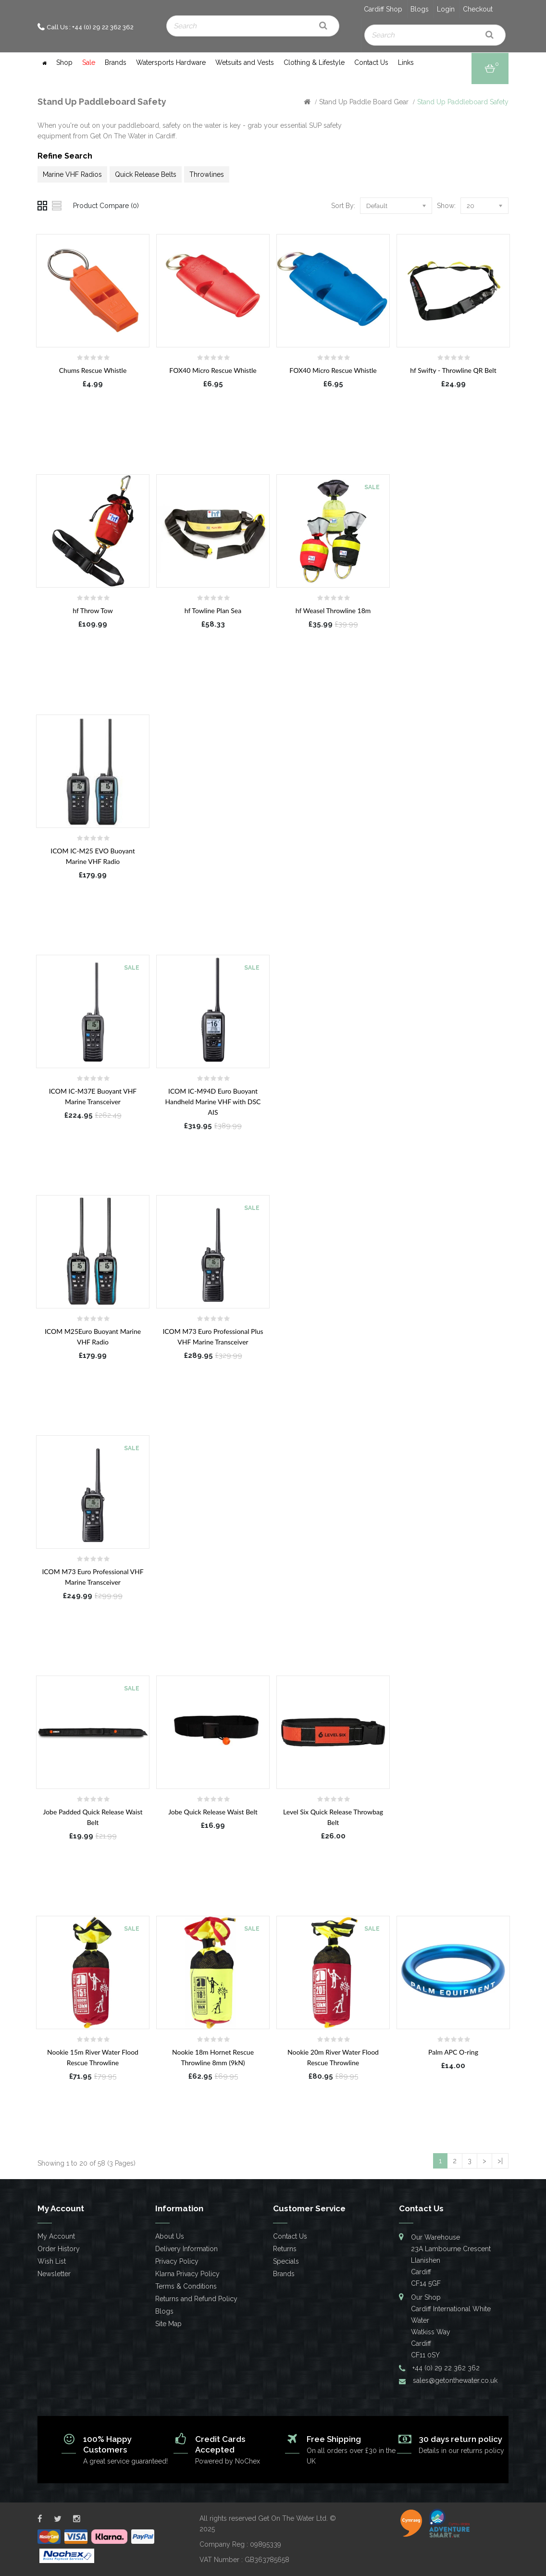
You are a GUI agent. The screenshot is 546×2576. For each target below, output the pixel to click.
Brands (115, 62)
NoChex (247, 2461)
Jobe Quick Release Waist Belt (213, 1812)
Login (446, 9)
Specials (286, 2261)
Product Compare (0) (106, 206)
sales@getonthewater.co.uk (455, 2380)
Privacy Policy (177, 2261)
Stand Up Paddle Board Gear (364, 102)
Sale (88, 62)
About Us (169, 2236)
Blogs (419, 9)
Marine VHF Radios (72, 174)
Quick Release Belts (145, 174)
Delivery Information (186, 2249)
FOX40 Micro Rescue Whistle (212, 370)
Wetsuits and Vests (244, 62)
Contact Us (371, 62)
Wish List (51, 2261)
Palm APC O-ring (453, 2052)
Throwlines (206, 174)
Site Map (168, 2324)
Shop (64, 62)
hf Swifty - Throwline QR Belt (453, 370)
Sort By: (343, 206)
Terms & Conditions (186, 2286)
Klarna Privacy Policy (187, 2274)
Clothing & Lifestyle (314, 62)
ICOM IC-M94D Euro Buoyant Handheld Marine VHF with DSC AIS (213, 1101)
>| (500, 2161)
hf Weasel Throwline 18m (333, 610)
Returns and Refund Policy (196, 2299)
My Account (56, 2236)
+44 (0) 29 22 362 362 (446, 2368)
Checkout (478, 9)
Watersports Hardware (171, 62)
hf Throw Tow (92, 610)
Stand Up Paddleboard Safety (463, 102)
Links (406, 62)
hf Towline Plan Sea (213, 610)
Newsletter (54, 2274)
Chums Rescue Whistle (93, 370)
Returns (285, 2249)
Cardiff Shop (383, 9)
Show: (446, 206)
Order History (58, 2249)
